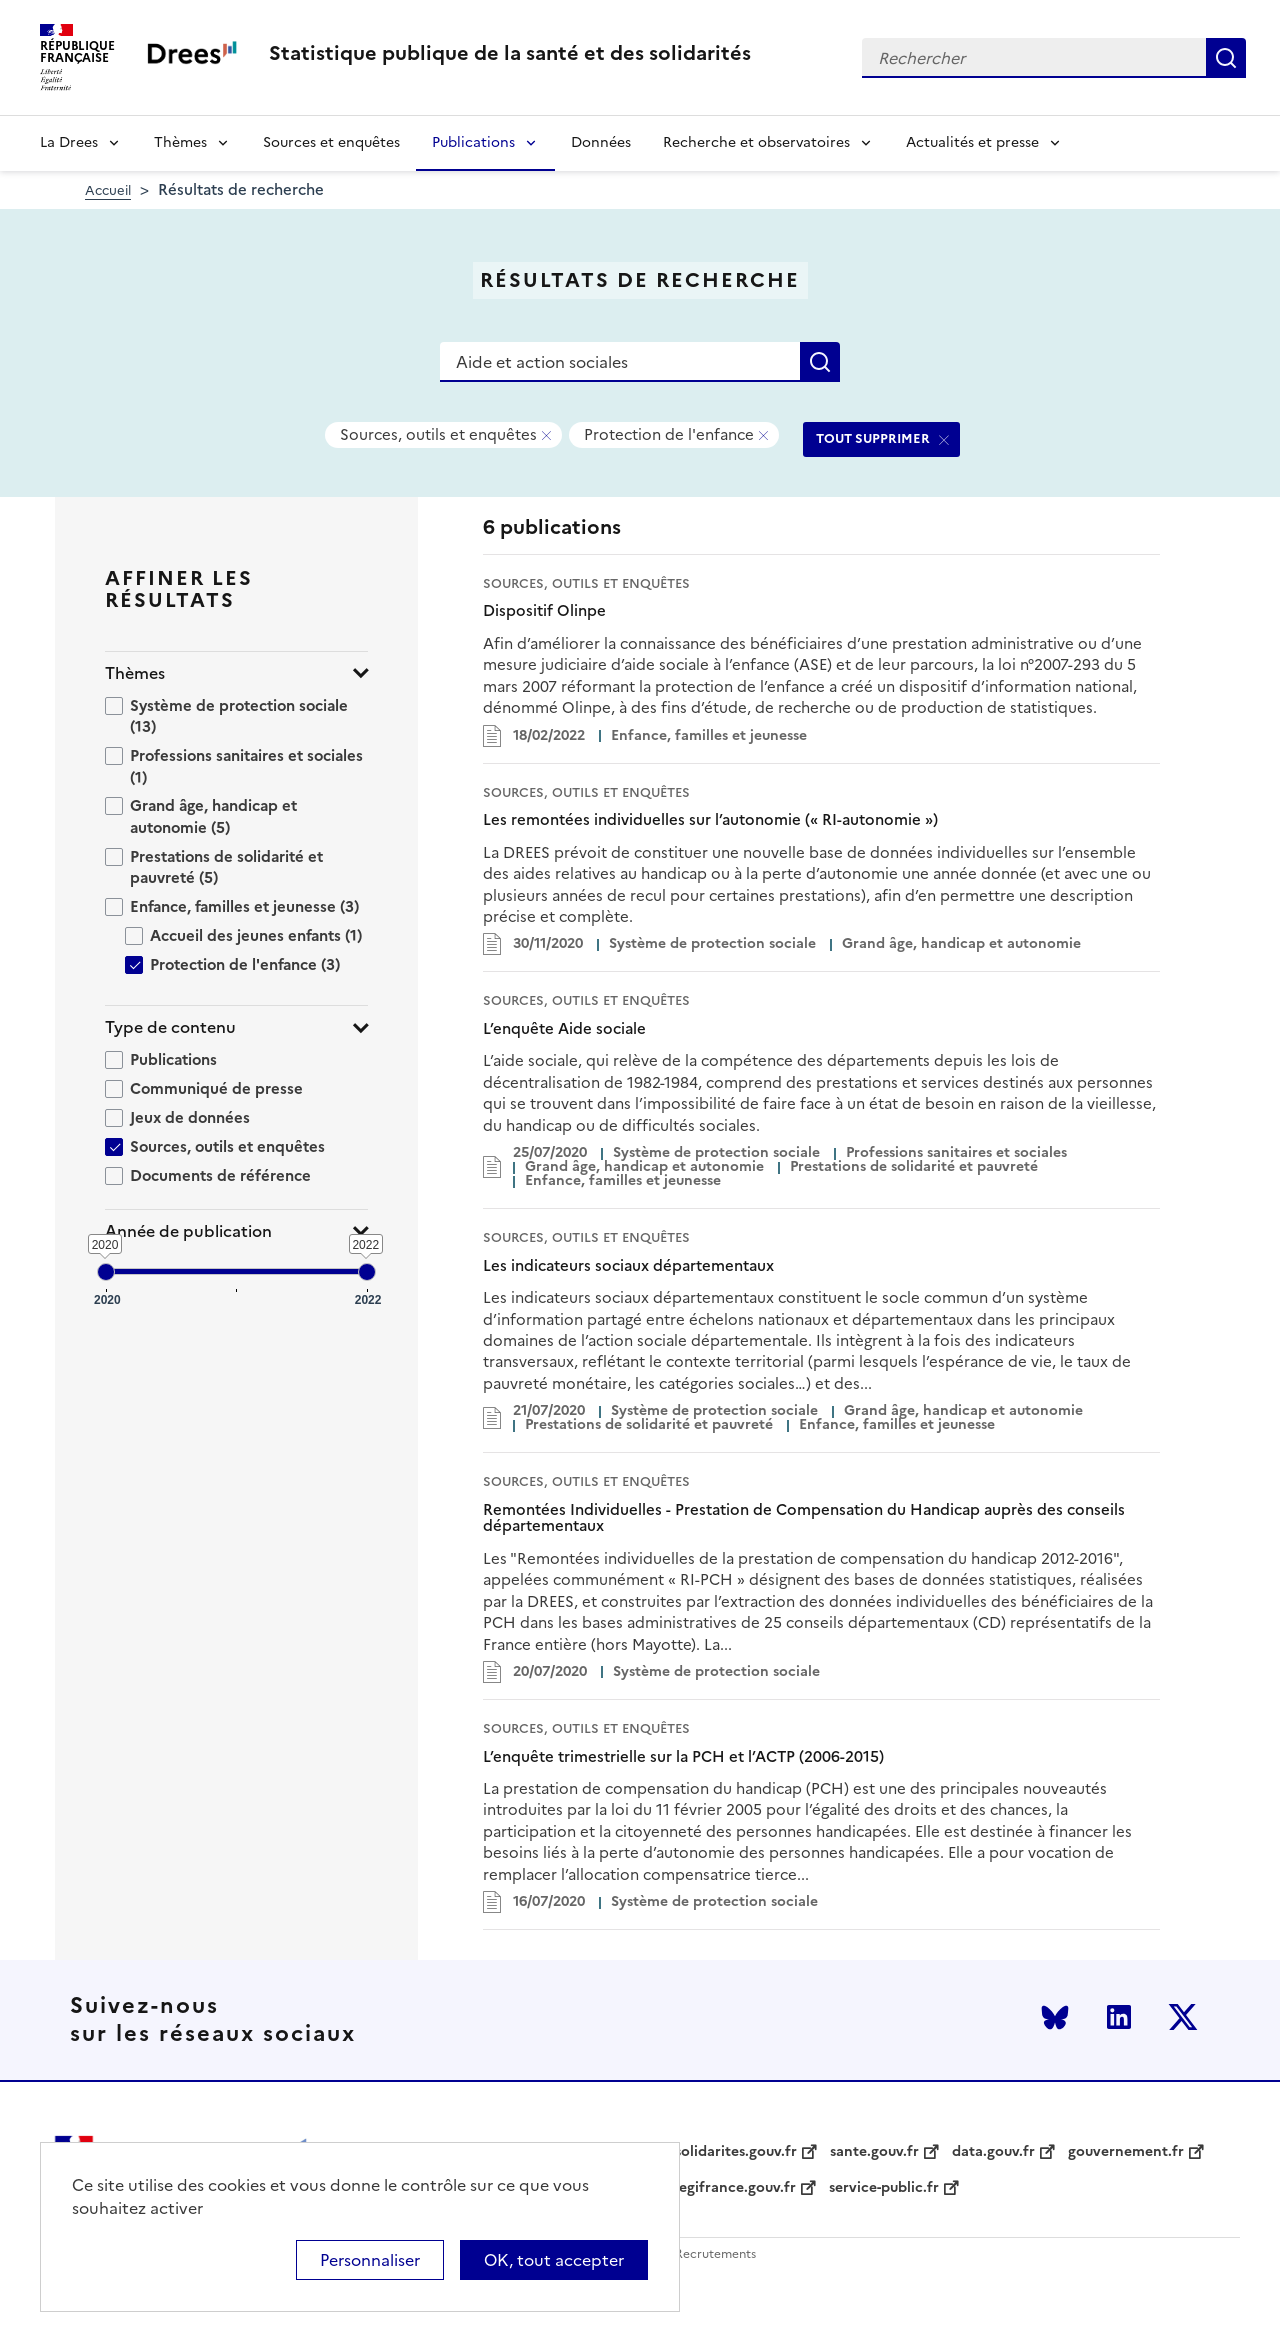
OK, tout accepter (554, 2260)
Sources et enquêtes (331, 142)
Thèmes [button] (135, 673)
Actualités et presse (972, 142)
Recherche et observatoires (756, 142)
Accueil (108, 190)
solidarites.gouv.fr (736, 2152)
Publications (473, 142)
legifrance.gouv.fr (735, 2188)
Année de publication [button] (188, 1231)
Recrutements (715, 2254)
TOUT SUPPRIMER (873, 438)
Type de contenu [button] (170, 1027)
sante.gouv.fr (874, 2152)
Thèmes (180, 142)
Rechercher (1226, 58)
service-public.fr (884, 2188)
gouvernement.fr (1126, 2152)
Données (601, 142)
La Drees (69, 142)
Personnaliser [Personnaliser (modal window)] (370, 2260)
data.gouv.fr (993, 2152)
